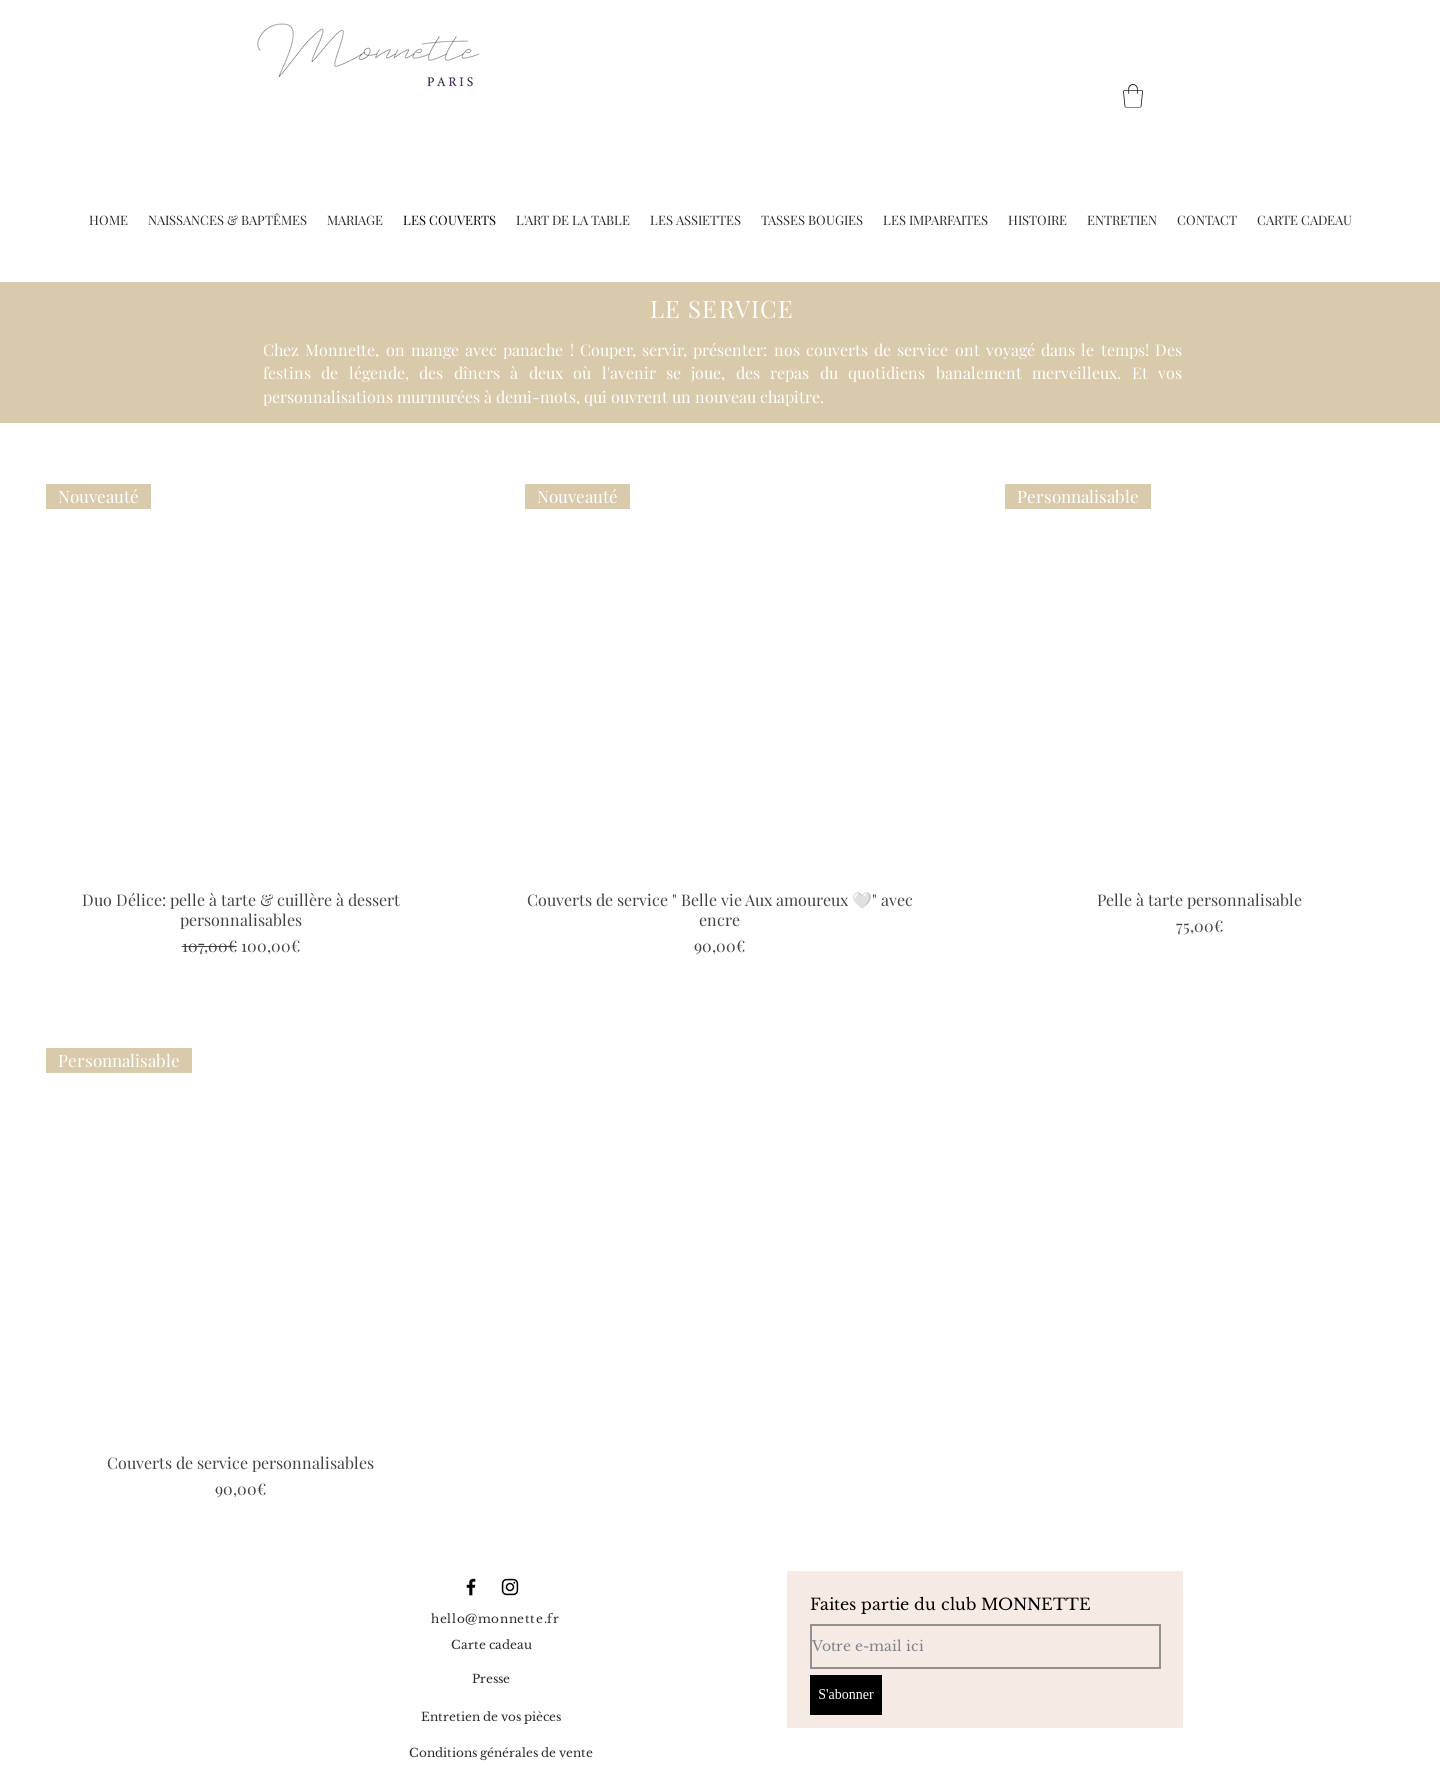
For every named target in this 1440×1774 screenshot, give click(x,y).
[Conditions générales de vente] (501, 1754)
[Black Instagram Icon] (510, 1587)
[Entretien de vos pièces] (491, 1718)
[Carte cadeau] (491, 1646)
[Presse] (491, 1680)
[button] (1133, 96)
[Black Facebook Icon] (471, 1587)
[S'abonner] (846, 1695)
